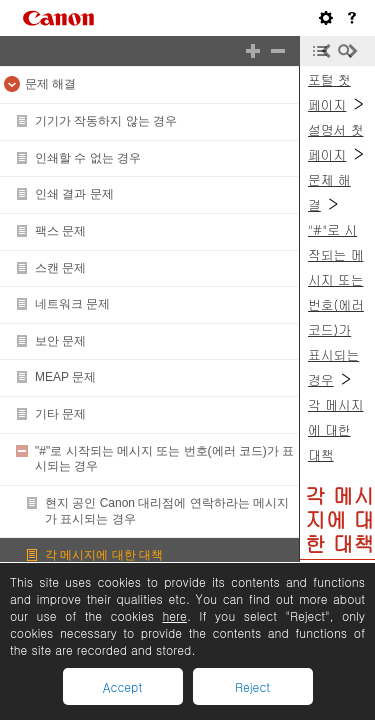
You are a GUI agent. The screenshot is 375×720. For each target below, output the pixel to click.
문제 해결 (50, 84)
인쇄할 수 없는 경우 (88, 158)
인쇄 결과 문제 (74, 194)
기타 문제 (60, 414)
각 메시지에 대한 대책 (104, 555)
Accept (122, 686)
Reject (252, 686)
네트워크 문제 (72, 304)
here (174, 615)
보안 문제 (60, 341)
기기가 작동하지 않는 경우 (106, 121)
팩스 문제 (60, 231)
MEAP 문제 (65, 377)
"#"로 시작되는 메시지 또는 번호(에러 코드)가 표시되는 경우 (336, 304)
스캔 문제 (60, 268)
